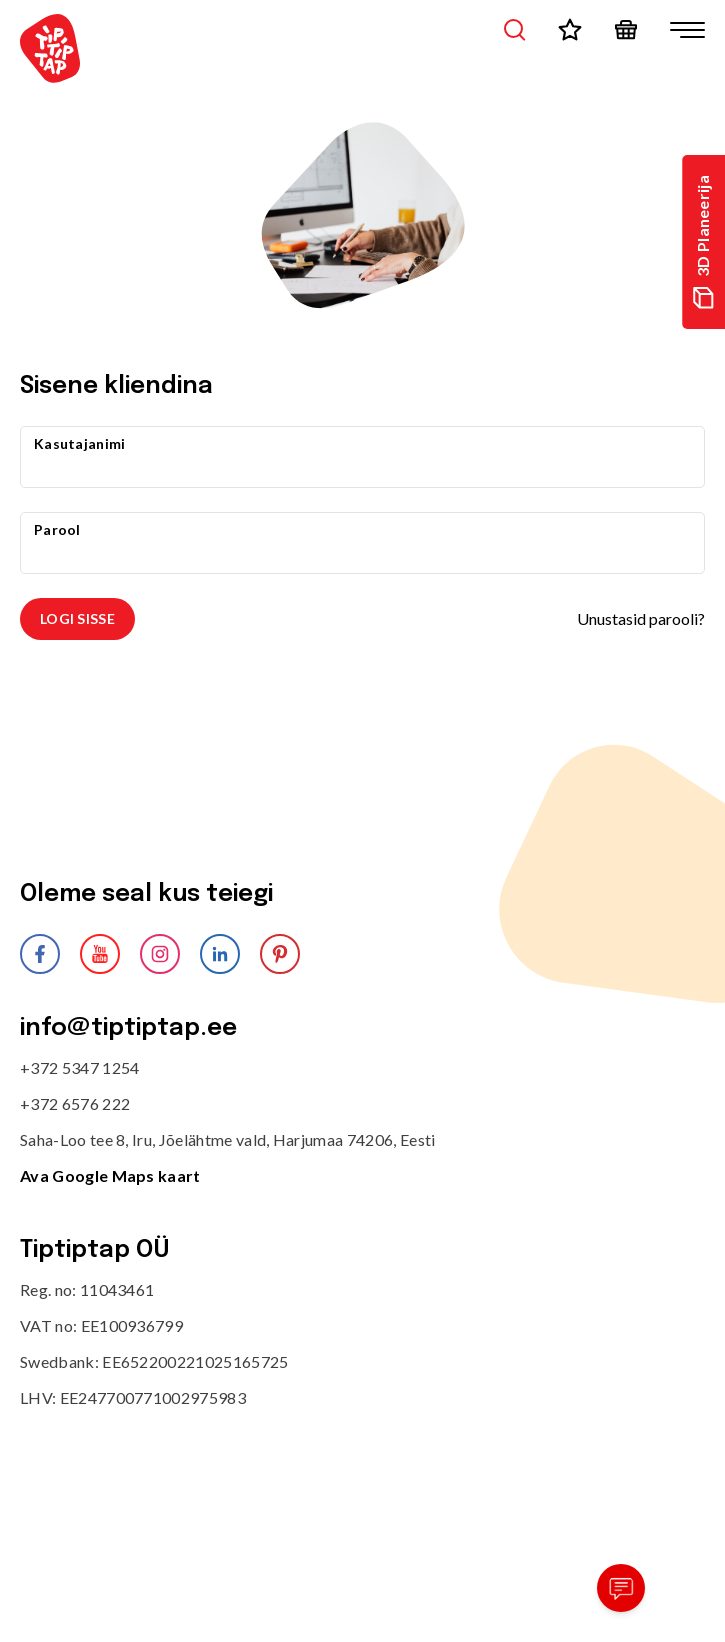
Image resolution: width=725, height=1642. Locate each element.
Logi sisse (77, 618)
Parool (57, 529)
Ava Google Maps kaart (110, 1175)
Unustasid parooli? (641, 618)
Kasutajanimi (79, 443)
